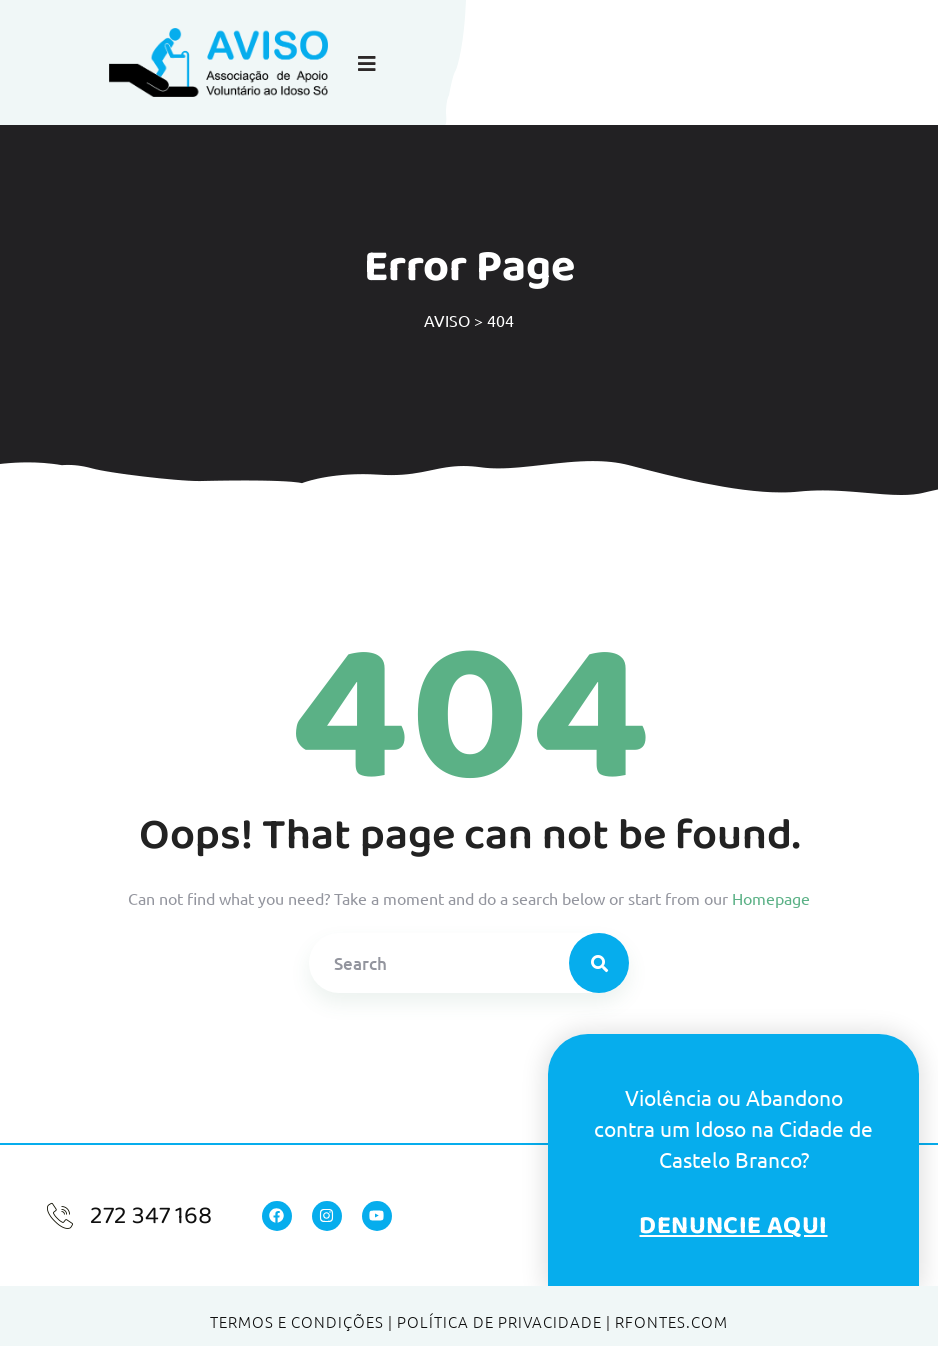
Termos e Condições (297, 1321)
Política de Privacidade (499, 1321)
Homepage (771, 898)
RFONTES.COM (671, 1321)
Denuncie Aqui (733, 1225)
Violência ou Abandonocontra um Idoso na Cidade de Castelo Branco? (733, 1128)
